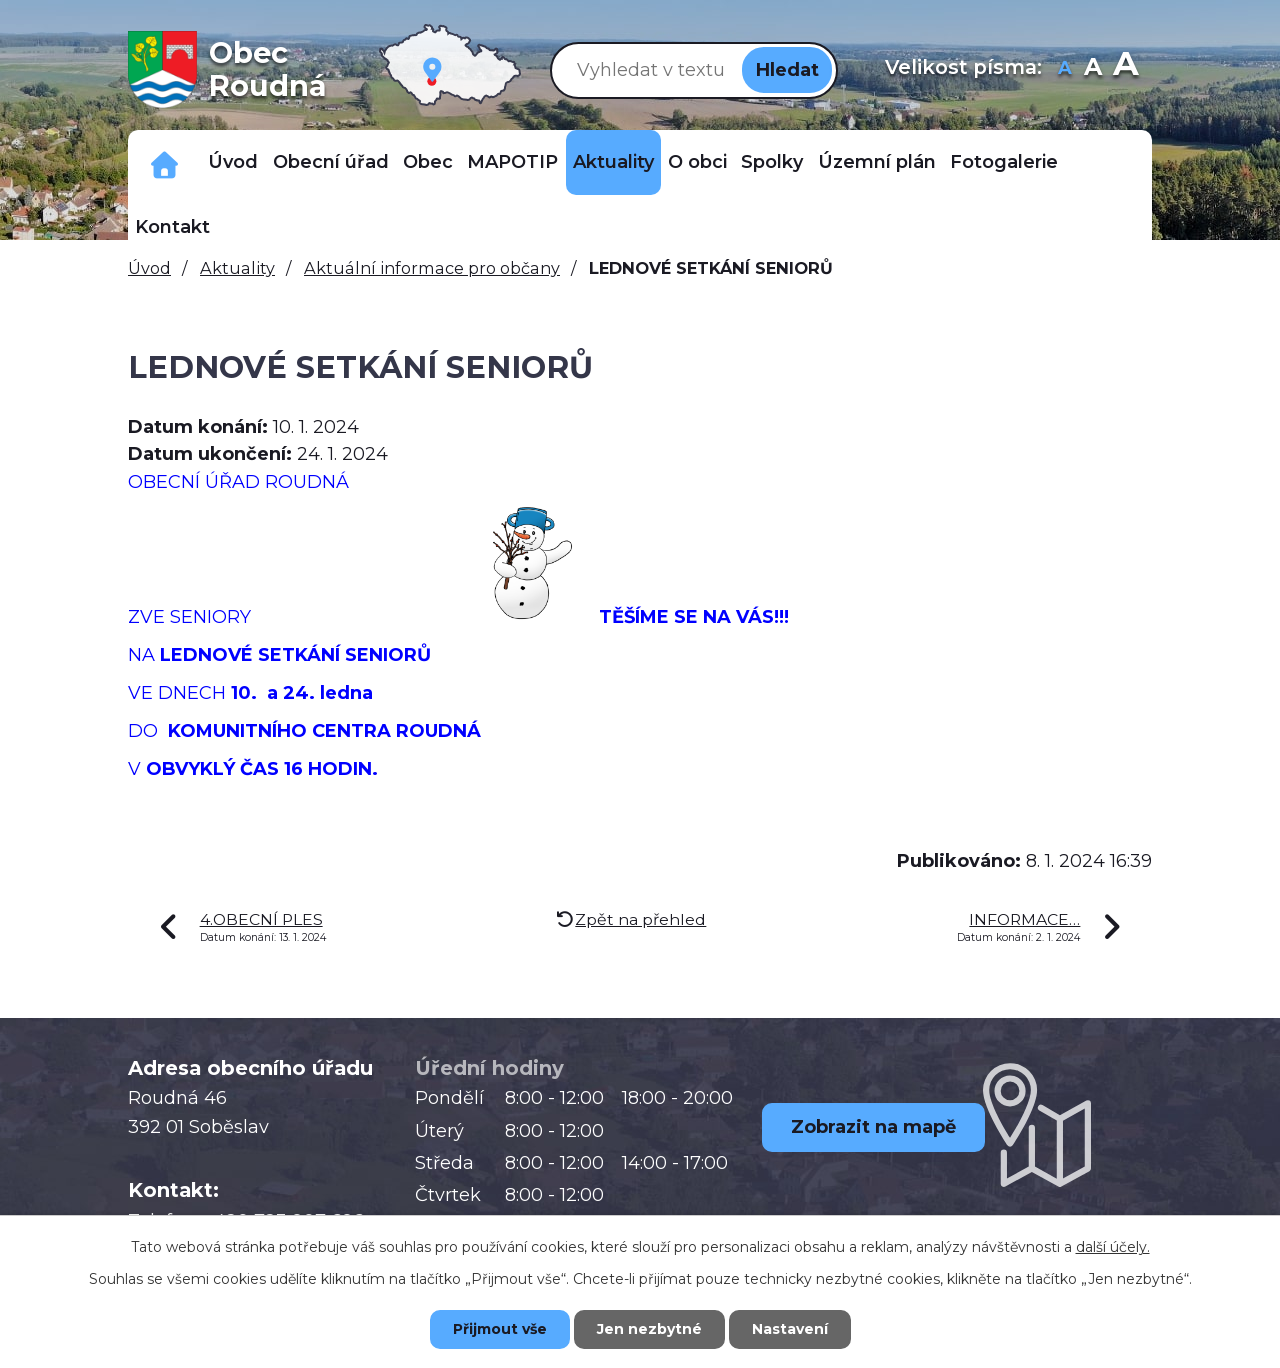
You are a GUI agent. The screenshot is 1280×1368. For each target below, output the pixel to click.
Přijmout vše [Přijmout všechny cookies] (500, 1329)
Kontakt (172, 227)
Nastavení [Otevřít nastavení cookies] (790, 1329)
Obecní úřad (331, 162)
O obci (697, 162)
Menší (1065, 69)
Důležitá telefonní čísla (164, 162)
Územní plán (877, 162)
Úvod (233, 162)
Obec (428, 162)
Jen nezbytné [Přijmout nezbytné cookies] (649, 1329)
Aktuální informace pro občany (432, 268)
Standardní (1093, 69)
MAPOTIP (512, 162)
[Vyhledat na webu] (647, 69)
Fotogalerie (1004, 162)
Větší (1125, 69)
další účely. (1113, 1247)
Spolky (772, 162)
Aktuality (613, 162)
